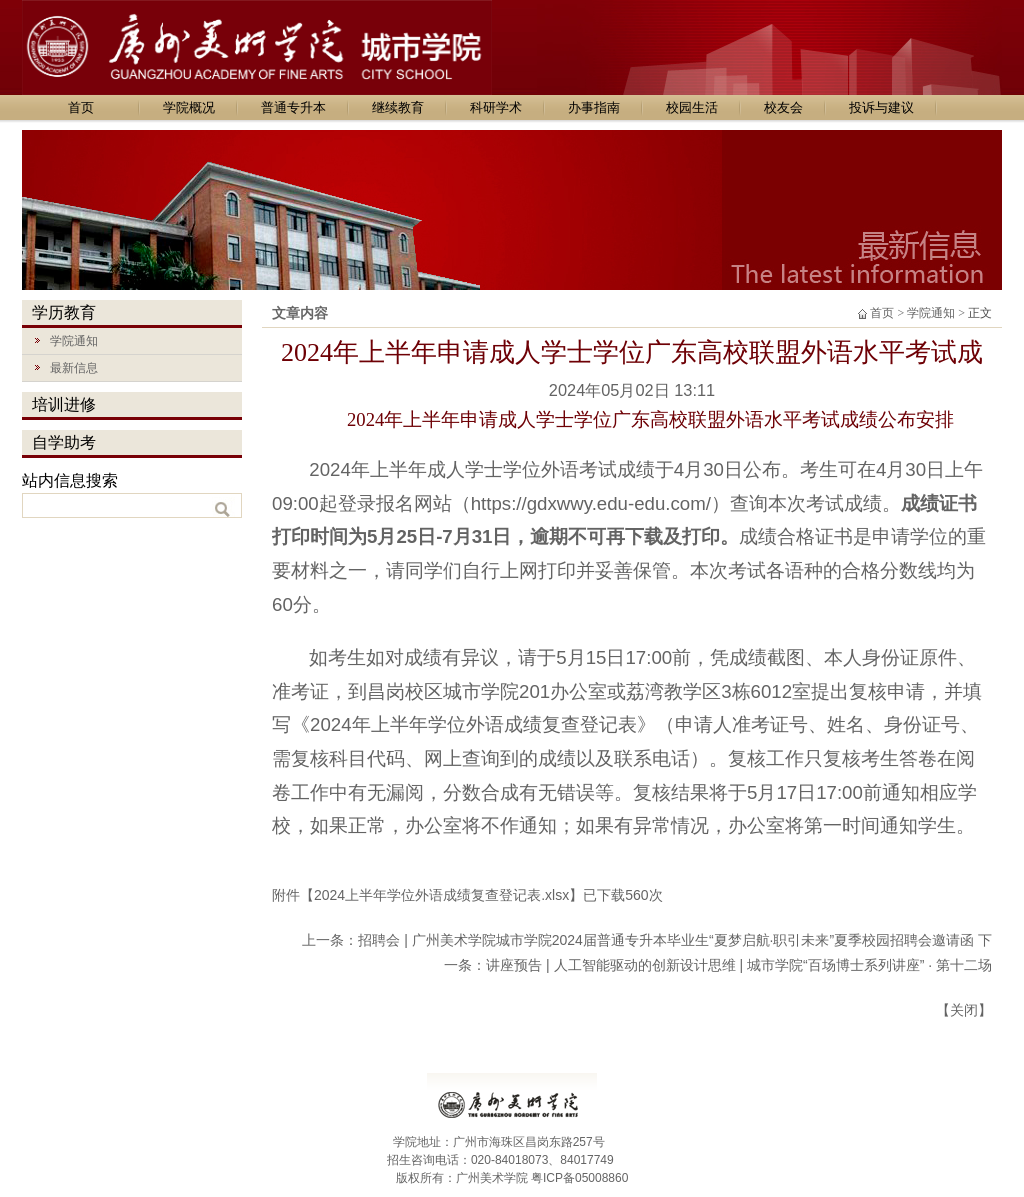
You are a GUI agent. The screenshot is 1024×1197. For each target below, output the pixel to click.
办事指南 (594, 107)
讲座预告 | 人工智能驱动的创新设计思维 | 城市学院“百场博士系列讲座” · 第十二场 (739, 965)
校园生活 (692, 107)
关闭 (964, 1010)
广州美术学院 (492, 1178)
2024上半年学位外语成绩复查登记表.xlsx (441, 895)
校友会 (783, 107)
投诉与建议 (881, 107)
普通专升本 (293, 107)
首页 (81, 107)
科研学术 (496, 107)
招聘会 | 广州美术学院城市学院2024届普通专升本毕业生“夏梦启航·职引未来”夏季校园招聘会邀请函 (666, 940)
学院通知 (60, 338)
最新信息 (60, 365)
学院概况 (189, 107)
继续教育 (398, 107)
